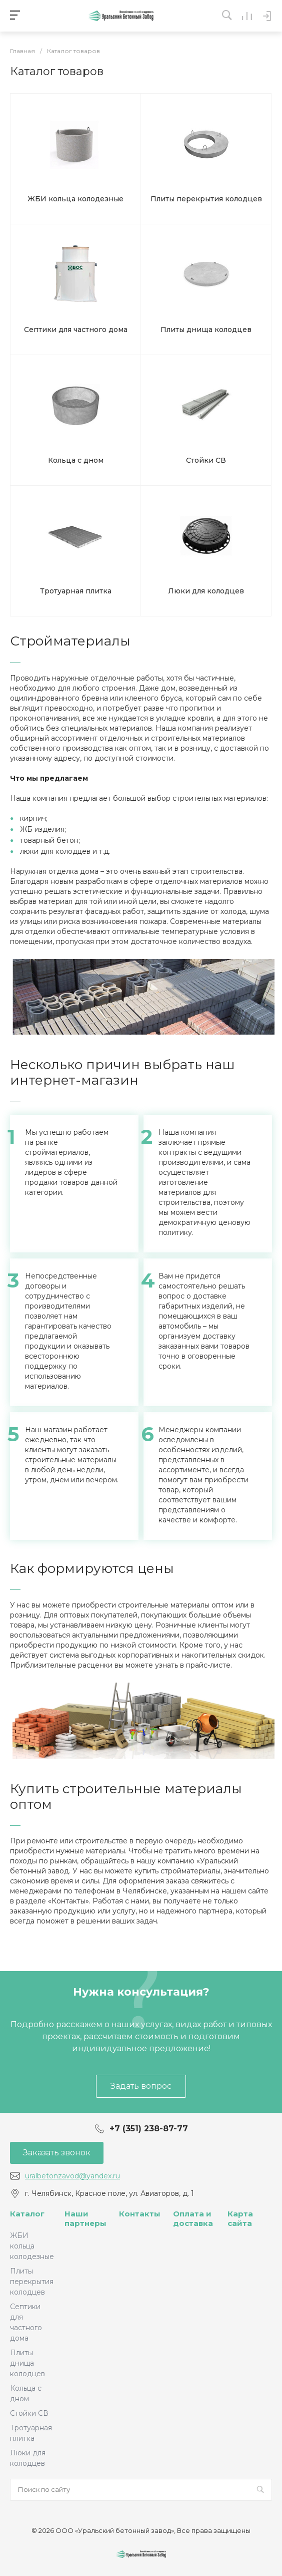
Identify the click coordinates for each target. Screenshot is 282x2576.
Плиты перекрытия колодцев (32, 2282)
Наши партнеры (85, 2218)
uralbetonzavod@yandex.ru (72, 2175)
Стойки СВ (29, 2413)
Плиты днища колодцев (27, 2363)
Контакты (139, 2213)
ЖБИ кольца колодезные (32, 2246)
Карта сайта (240, 2218)
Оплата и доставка (193, 2218)
